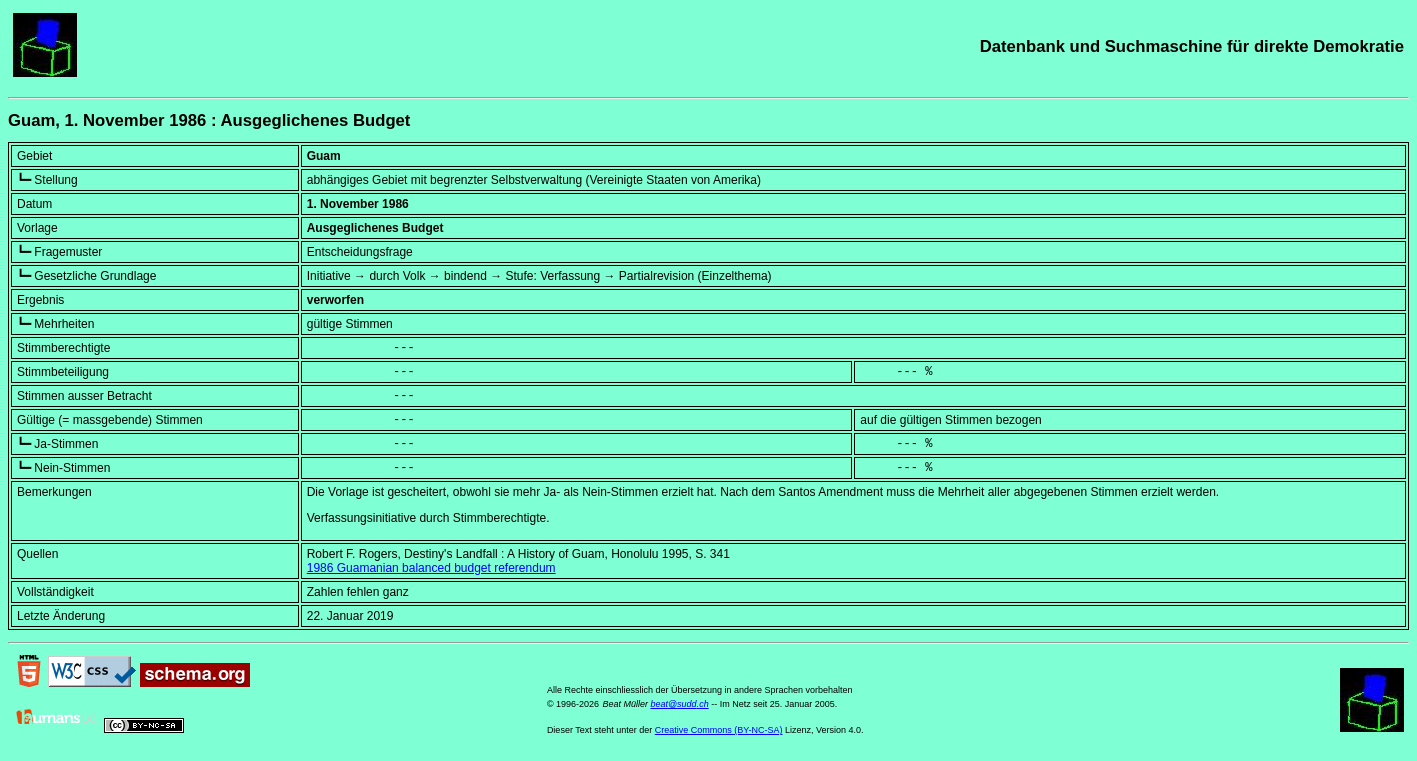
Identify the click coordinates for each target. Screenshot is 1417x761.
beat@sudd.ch (679, 704)
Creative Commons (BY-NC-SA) (719, 730)
